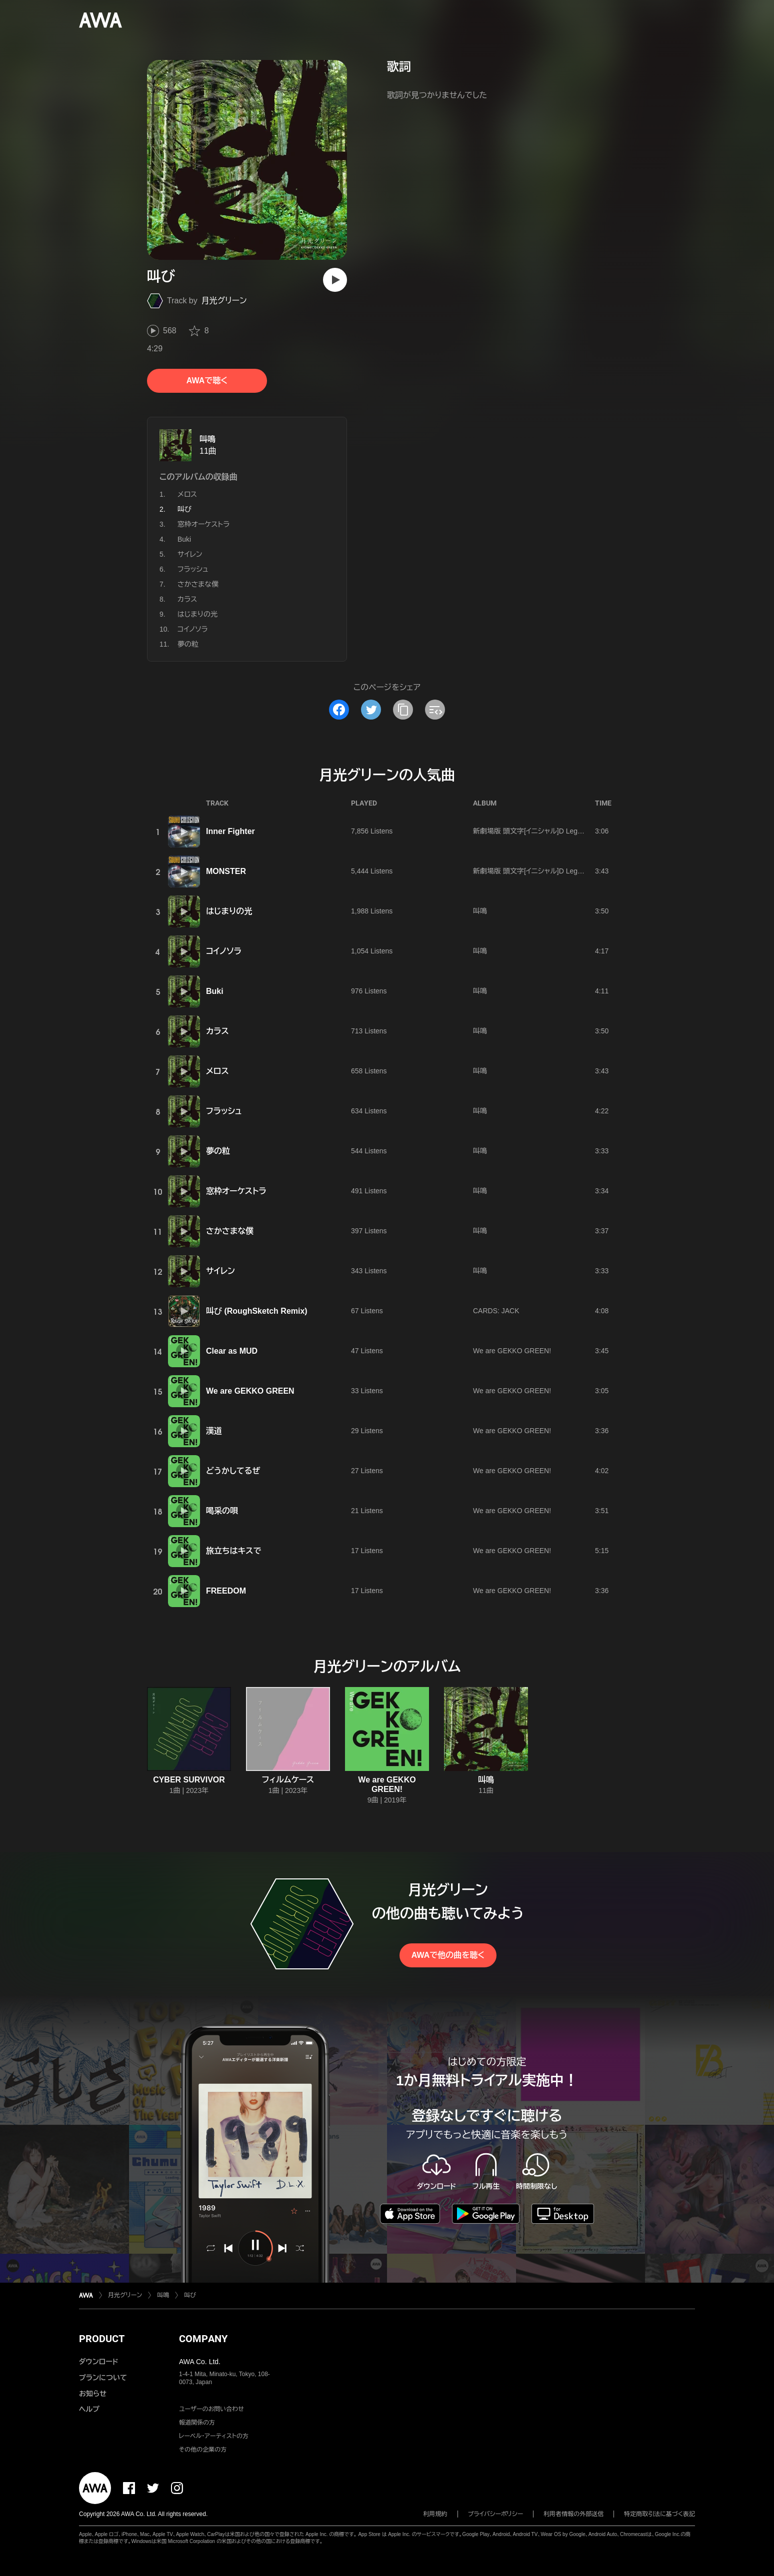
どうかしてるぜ (233, 1471)
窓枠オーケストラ (204, 524)
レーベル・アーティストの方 (213, 2436)
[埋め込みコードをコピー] (435, 710)
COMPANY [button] (203, 2339)
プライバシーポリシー (496, 2514)
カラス (187, 599)
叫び (190, 2295)
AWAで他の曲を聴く (448, 1955)
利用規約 (436, 2514)
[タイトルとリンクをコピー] (403, 710)
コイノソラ (193, 629)
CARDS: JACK (496, 1311)
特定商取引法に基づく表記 (659, 2514)
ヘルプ (89, 2409)
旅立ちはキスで (233, 1551)
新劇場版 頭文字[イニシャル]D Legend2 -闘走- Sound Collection (570, 831)
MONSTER (226, 871)
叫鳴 (208, 439)
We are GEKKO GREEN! (512, 1351)
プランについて (103, 2378)
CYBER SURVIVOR (189, 1779)
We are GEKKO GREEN (250, 1391)
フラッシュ (193, 569)
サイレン (190, 554)
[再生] (335, 280)
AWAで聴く (207, 380)
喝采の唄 (222, 1511)
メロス (187, 494)
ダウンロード (98, 2362)
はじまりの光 (198, 614)
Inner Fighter (230, 831)
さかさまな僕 (198, 584)
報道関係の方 (197, 2422)
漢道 (214, 1431)
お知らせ (92, 2394)
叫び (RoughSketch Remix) (257, 1311)
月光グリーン (224, 300)
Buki (184, 539)
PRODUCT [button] (101, 2339)
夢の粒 (188, 644)
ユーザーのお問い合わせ (211, 2409)
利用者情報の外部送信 (574, 2514)
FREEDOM (226, 1591)
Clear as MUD (232, 1351)
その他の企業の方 (202, 2449)
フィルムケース (288, 1779)
